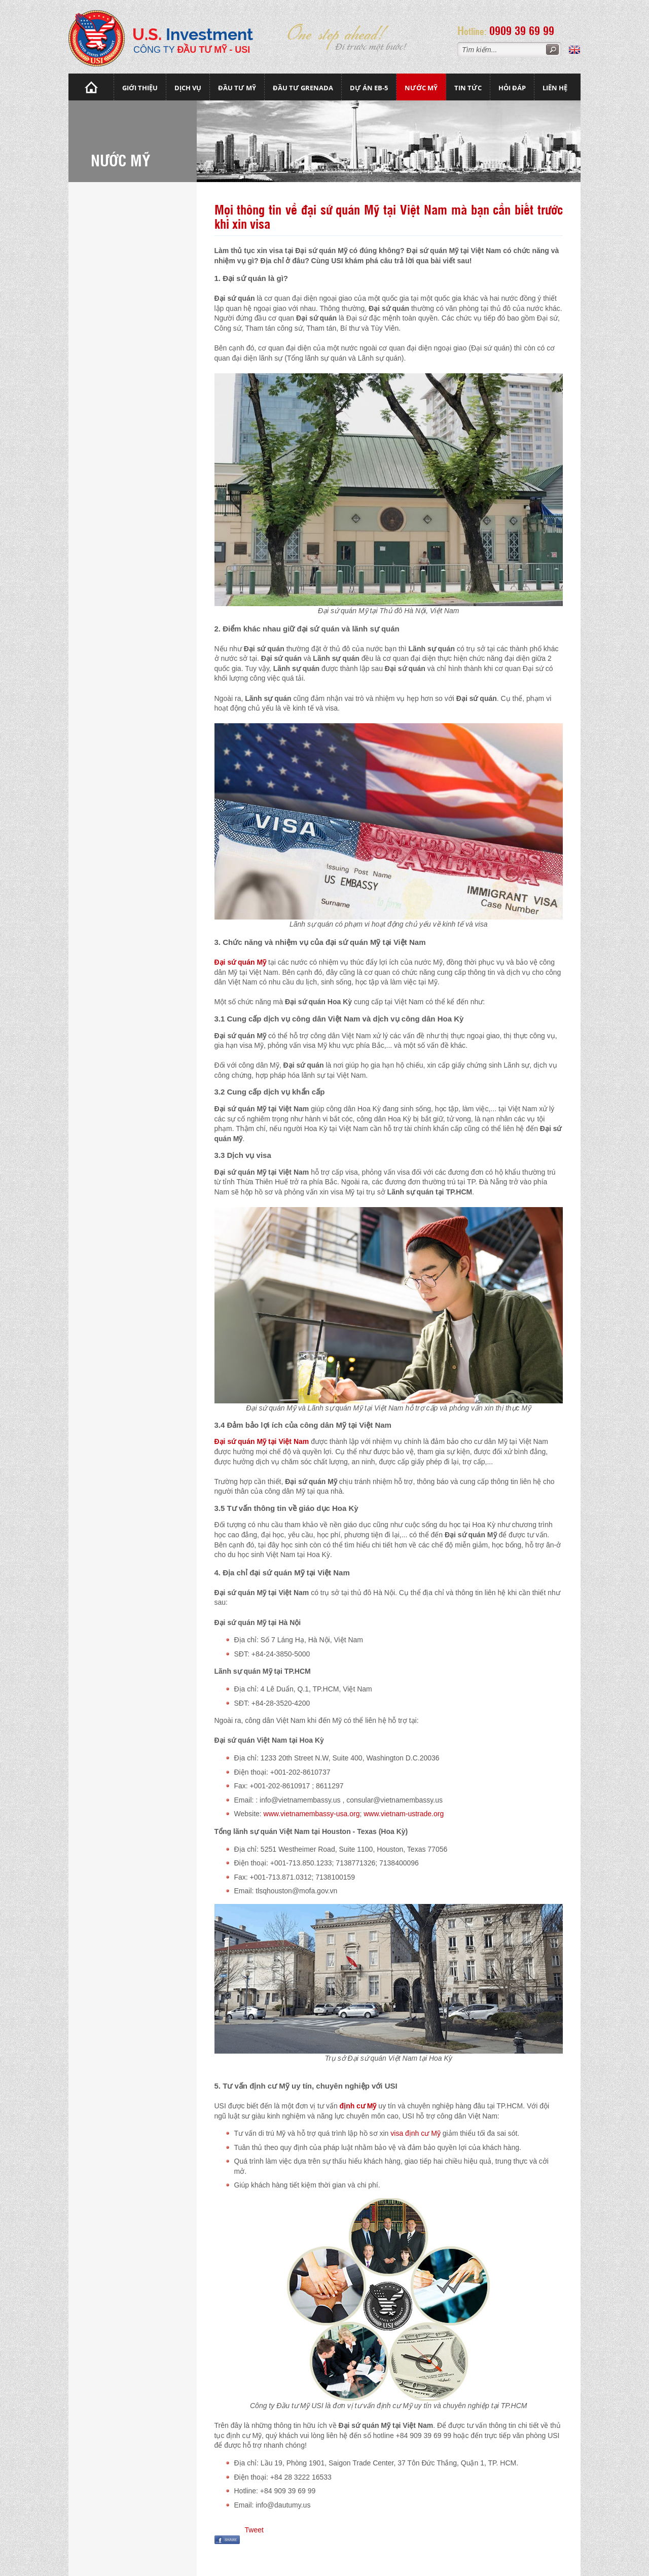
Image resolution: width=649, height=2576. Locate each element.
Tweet (254, 2530)
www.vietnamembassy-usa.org (312, 1814)
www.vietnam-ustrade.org (404, 1814)
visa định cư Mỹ (415, 2133)
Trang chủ (91, 87)
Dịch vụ (187, 87)
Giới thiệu (140, 87)
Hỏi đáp (512, 87)
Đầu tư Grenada (303, 87)
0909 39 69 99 (521, 30)
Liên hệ (555, 87)
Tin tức (468, 87)
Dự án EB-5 (369, 87)
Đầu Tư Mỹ (237, 87)
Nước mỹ (421, 87)
